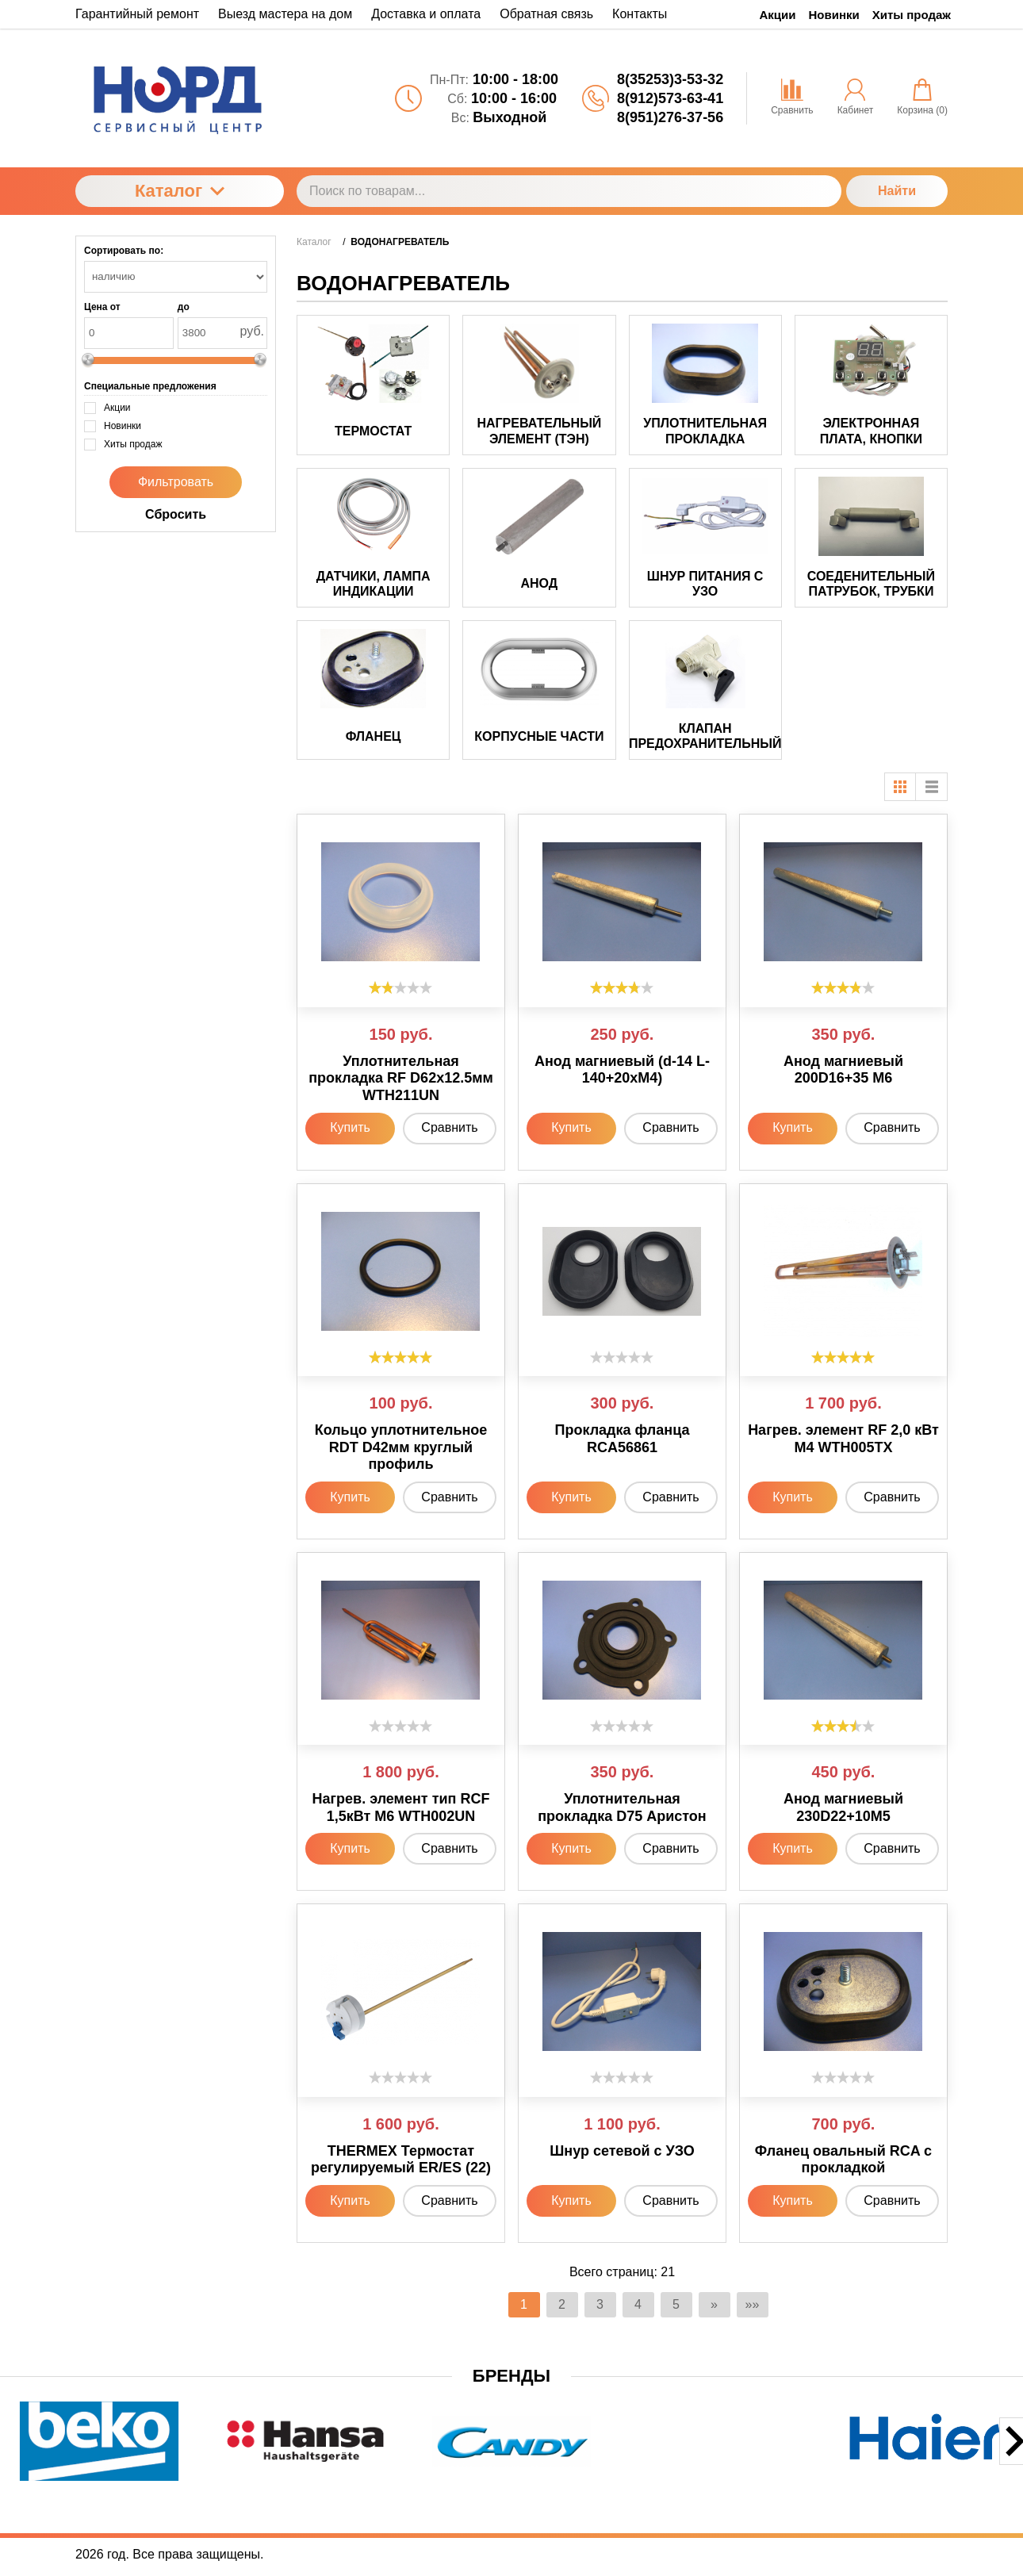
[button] (425, 2492)
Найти (897, 190)
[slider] (400, 987)
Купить (350, 1127)
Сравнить (449, 1127)
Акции (778, 14)
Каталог (179, 191)
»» (752, 2304)
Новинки (834, 14)
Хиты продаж (911, 14)
